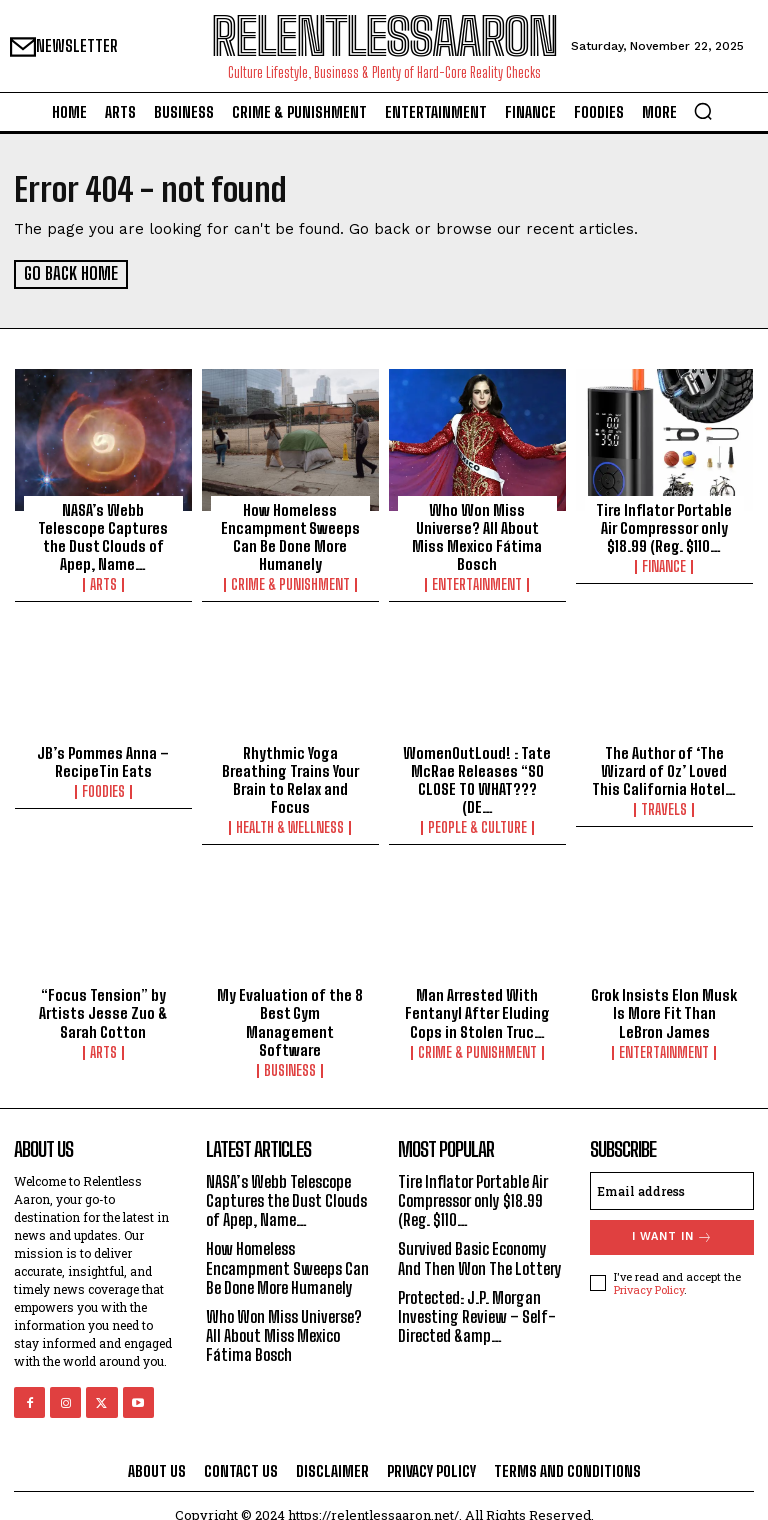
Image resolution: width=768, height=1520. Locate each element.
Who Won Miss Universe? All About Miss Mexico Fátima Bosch (477, 536)
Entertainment (477, 584)
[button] (703, 111)
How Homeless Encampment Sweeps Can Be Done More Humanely (290, 536)
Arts (103, 566)
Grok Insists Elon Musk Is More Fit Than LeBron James (664, 1012)
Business (290, 1051)
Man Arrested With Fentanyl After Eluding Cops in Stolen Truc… (477, 1012)
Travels (664, 809)
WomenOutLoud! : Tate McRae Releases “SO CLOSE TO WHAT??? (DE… (477, 779)
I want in (672, 1217)
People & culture (477, 827)
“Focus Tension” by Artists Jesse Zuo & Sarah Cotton (103, 1012)
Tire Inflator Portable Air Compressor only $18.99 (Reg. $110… (664, 527)
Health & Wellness (290, 827)
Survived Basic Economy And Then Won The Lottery (473, 1248)
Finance (664, 566)
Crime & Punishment (290, 584)
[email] (672, 1171)
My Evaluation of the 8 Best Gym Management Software (290, 1012)
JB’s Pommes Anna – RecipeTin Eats (103, 761)
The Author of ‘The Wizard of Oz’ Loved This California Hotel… (664, 770)
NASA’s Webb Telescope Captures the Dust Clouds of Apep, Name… (103, 527)
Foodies (103, 791)
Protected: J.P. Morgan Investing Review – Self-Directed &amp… (477, 1316)
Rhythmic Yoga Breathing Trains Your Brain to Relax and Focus (290, 779)
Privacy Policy (649, 1270)
